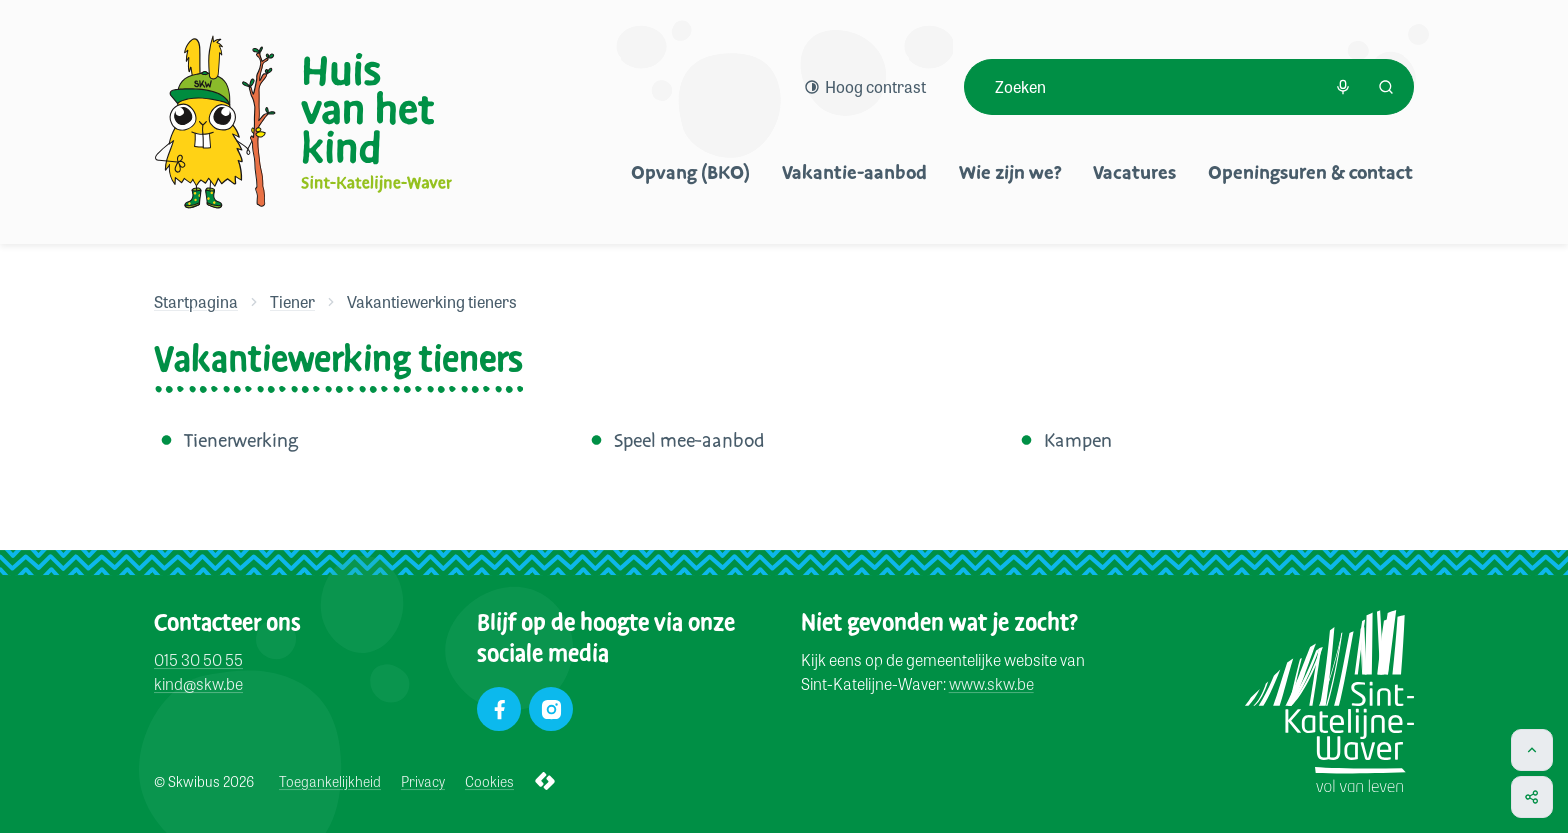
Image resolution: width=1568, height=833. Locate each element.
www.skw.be (991, 684)
